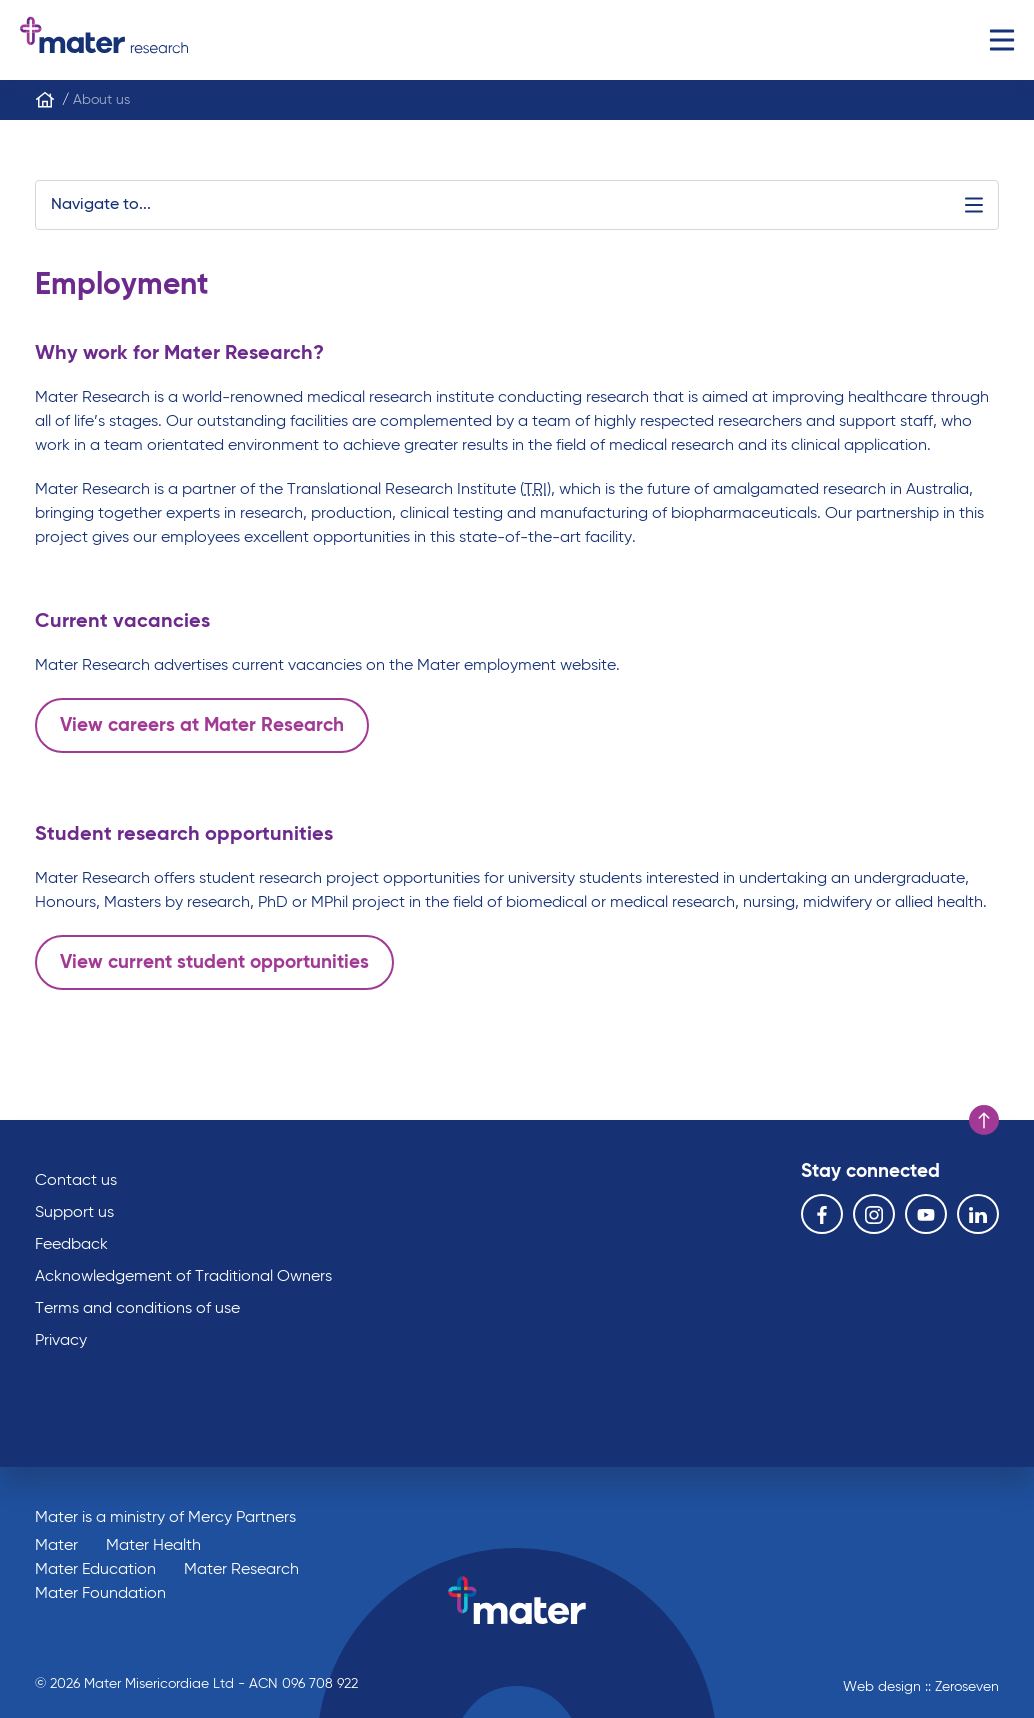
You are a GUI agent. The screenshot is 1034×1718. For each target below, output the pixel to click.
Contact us (76, 1181)
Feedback (71, 1245)
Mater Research (241, 1570)
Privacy (61, 1341)
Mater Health (153, 1546)
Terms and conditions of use (137, 1309)
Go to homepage (104, 40)
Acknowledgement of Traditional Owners (183, 1277)
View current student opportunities (214, 962)
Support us (74, 1213)
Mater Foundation (100, 1594)
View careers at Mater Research (202, 725)
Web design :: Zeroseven (921, 1687)
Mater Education (95, 1570)
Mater (56, 1546)
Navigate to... (517, 205)
